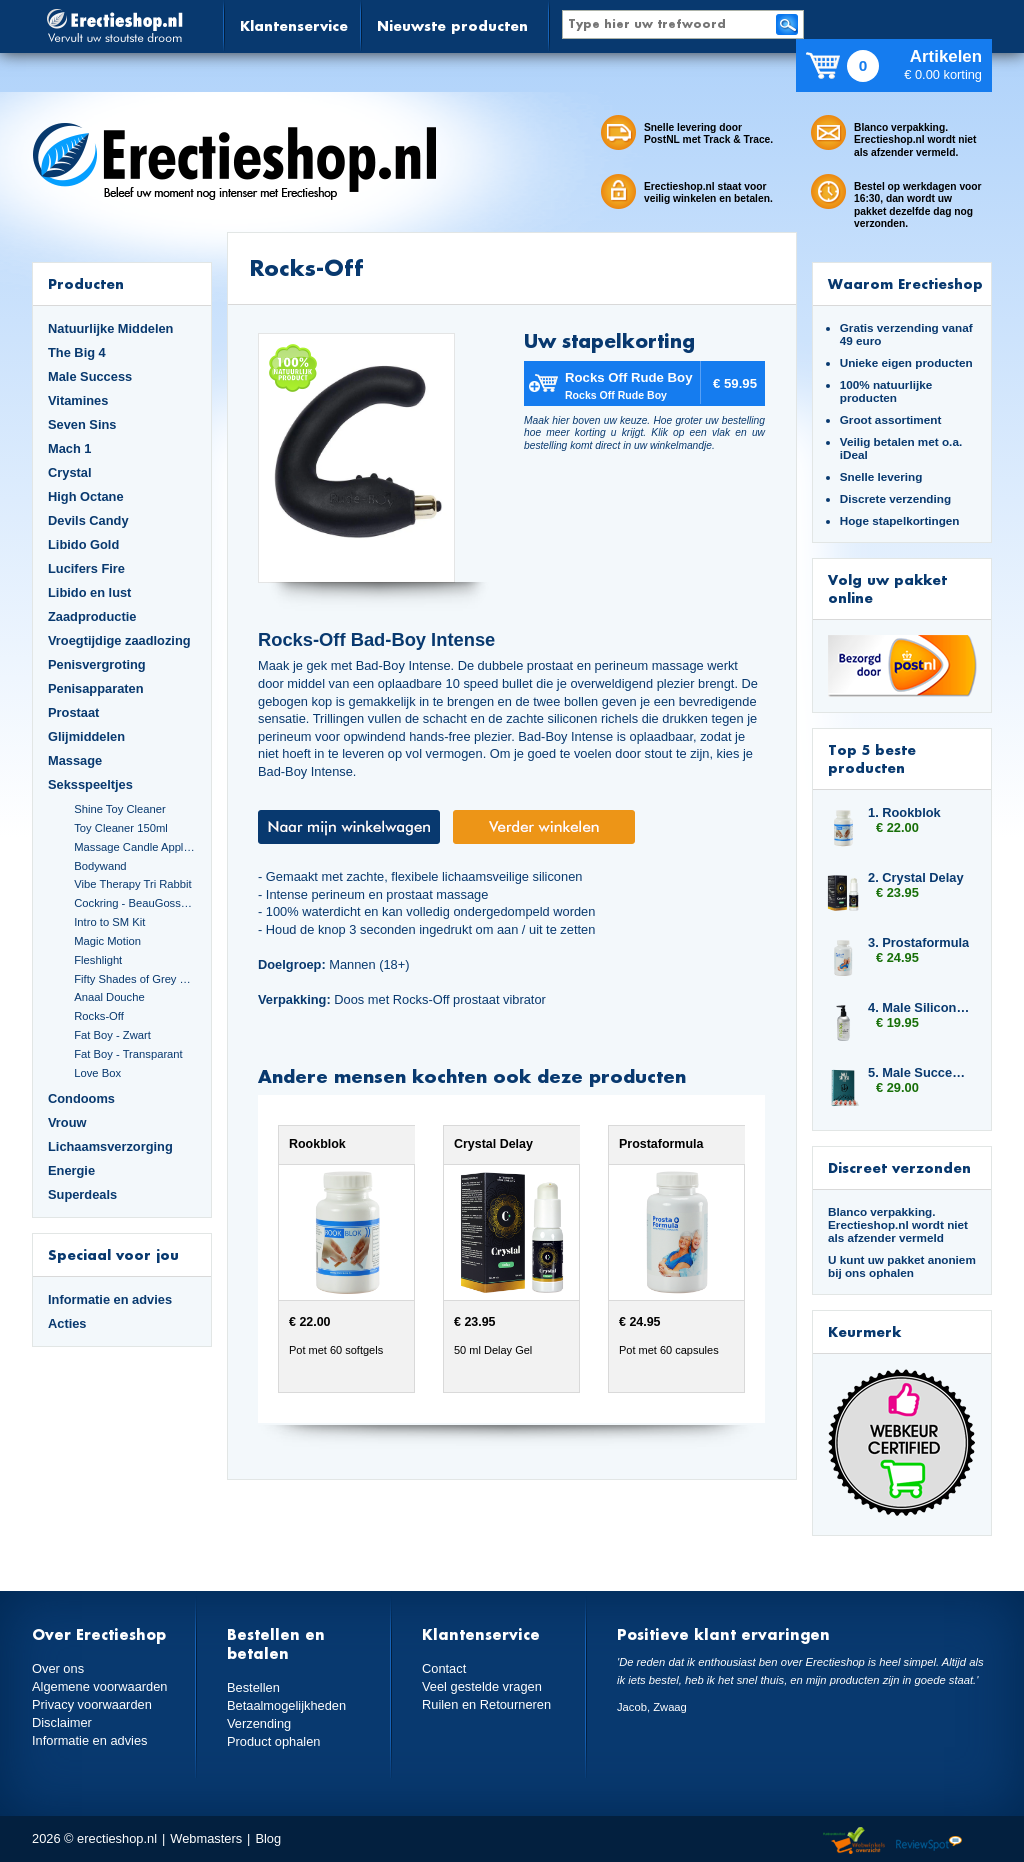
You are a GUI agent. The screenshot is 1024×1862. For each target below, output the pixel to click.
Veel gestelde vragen (482, 1686)
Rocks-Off (99, 1016)
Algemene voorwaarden (100, 1686)
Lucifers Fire (86, 568)
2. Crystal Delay (916, 877)
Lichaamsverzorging (110, 1146)
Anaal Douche (109, 997)
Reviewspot (929, 1841)
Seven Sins (82, 424)
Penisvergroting (97, 664)
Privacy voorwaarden (92, 1704)
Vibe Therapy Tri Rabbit (132, 884)
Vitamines (78, 400)
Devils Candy (88, 520)
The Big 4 (77, 352)
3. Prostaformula (918, 942)
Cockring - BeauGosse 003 (135, 903)
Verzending (259, 1723)
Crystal (70, 472)
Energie (71, 1170)
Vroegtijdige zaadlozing (119, 640)
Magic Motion (107, 941)
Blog (268, 1838)
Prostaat (73, 712)
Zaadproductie (92, 616)
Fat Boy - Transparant (128, 1054)
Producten (86, 283)
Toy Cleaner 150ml (121, 828)
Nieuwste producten (452, 25)
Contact (444, 1668)
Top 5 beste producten (872, 758)
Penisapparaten (96, 688)
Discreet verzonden (899, 1167)
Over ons (58, 1668)
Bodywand (100, 866)
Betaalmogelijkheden (286, 1705)
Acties (67, 1323)
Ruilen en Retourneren (486, 1704)
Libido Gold (83, 544)
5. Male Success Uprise (920, 1072)
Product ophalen (273, 1741)
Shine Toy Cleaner (119, 809)
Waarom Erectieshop (905, 283)
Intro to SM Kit (109, 922)
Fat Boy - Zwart (112, 1035)
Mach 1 (70, 448)
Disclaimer (62, 1722)
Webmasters (206, 1838)
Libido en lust (89, 592)
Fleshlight (98, 960)
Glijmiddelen (86, 736)
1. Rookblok (904, 812)
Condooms (81, 1098)
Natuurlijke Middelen (110, 328)
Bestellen (253, 1687)
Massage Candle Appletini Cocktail (135, 847)
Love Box (97, 1073)
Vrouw (67, 1122)
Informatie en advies (110, 1299)
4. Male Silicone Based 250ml (920, 1007)
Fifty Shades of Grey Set (135, 979)
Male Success (90, 376)
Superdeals (82, 1194)
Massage (75, 760)
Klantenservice (294, 25)
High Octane (86, 496)
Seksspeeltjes (90, 784)
